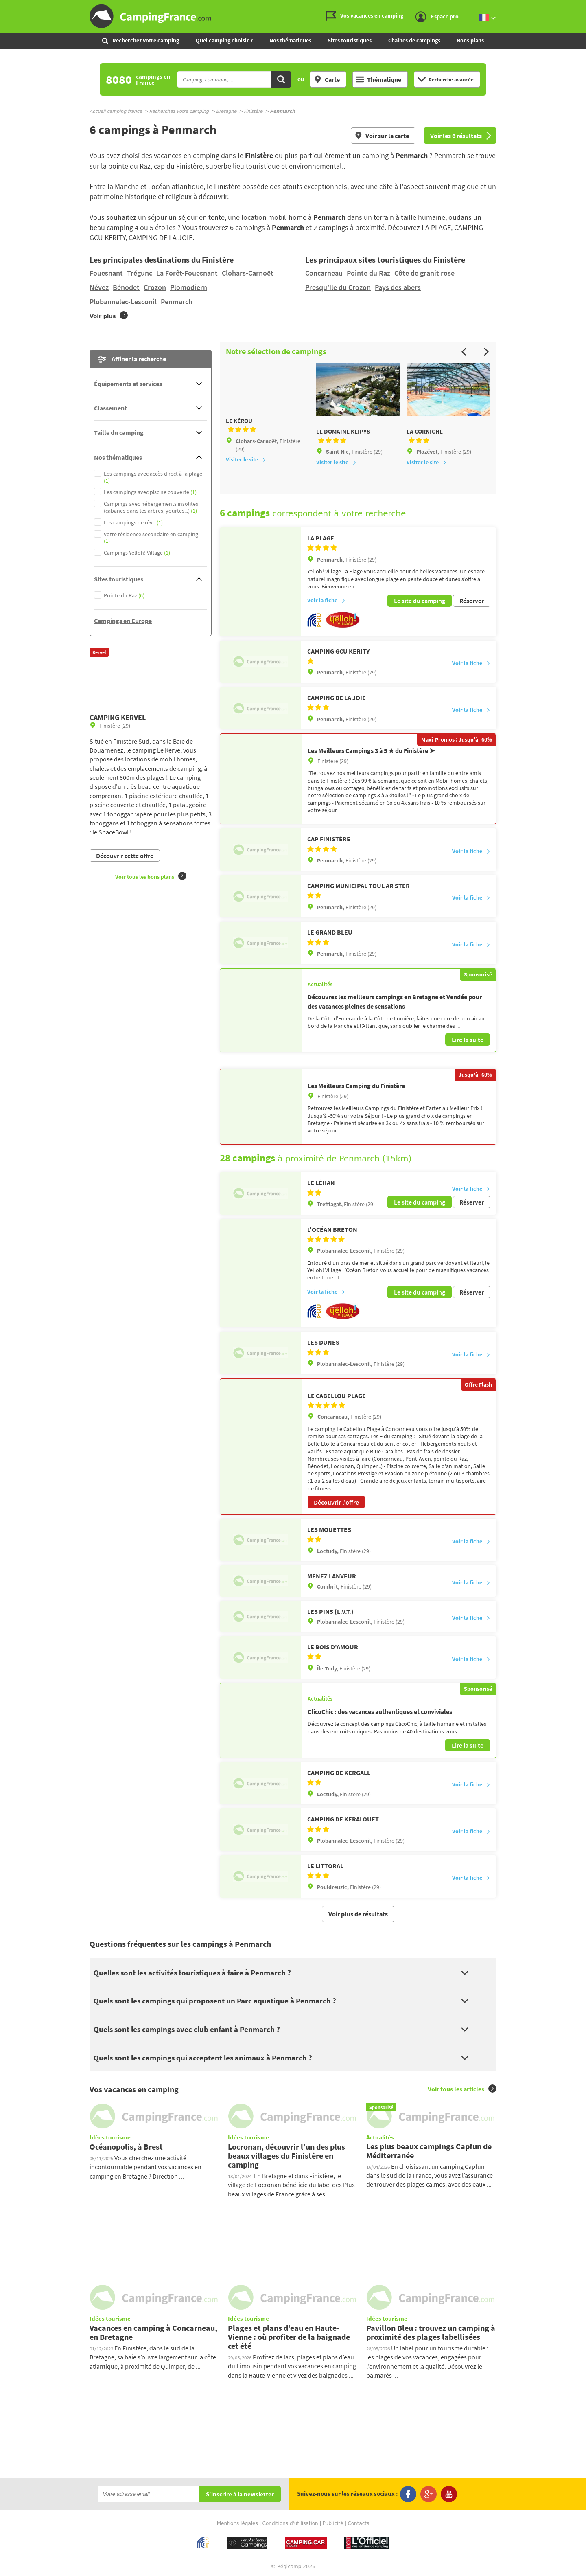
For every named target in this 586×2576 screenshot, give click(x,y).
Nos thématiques (290, 40)
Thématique (378, 79)
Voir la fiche (326, 600)
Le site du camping (419, 600)
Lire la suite (467, 1038)
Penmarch (176, 301)
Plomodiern (188, 287)
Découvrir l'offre (336, 1499)
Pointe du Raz (368, 273)
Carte (327, 79)
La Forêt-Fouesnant (187, 273)
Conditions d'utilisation (290, 2520)
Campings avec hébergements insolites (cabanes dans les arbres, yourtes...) (151, 507)
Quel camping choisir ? (224, 40)
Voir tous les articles (462, 2086)
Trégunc (139, 273)
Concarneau (324, 273)
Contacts (358, 2520)
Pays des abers (398, 287)
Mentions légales (237, 2520)
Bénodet (126, 287)
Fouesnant (106, 273)
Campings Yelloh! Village (137, 552)
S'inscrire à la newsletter (240, 2491)
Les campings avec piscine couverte (150, 492)
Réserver (471, 600)
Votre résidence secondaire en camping (151, 538)
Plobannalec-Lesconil (123, 301)
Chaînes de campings (414, 40)
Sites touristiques (350, 40)
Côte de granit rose (424, 273)
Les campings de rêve (133, 522)
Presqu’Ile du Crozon (338, 287)
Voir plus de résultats (358, 1911)
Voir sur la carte (381, 136)
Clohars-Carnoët (247, 273)
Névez (99, 287)
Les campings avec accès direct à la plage (153, 477)
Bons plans (470, 40)
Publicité (333, 2520)
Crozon (155, 287)
